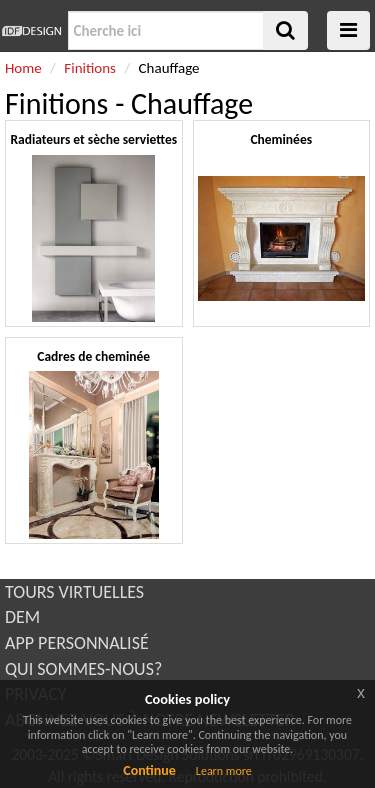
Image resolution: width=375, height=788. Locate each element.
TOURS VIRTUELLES (74, 592)
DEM (22, 617)
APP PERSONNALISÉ (77, 643)
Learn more (224, 771)
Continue (149, 770)
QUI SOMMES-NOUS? (83, 669)
